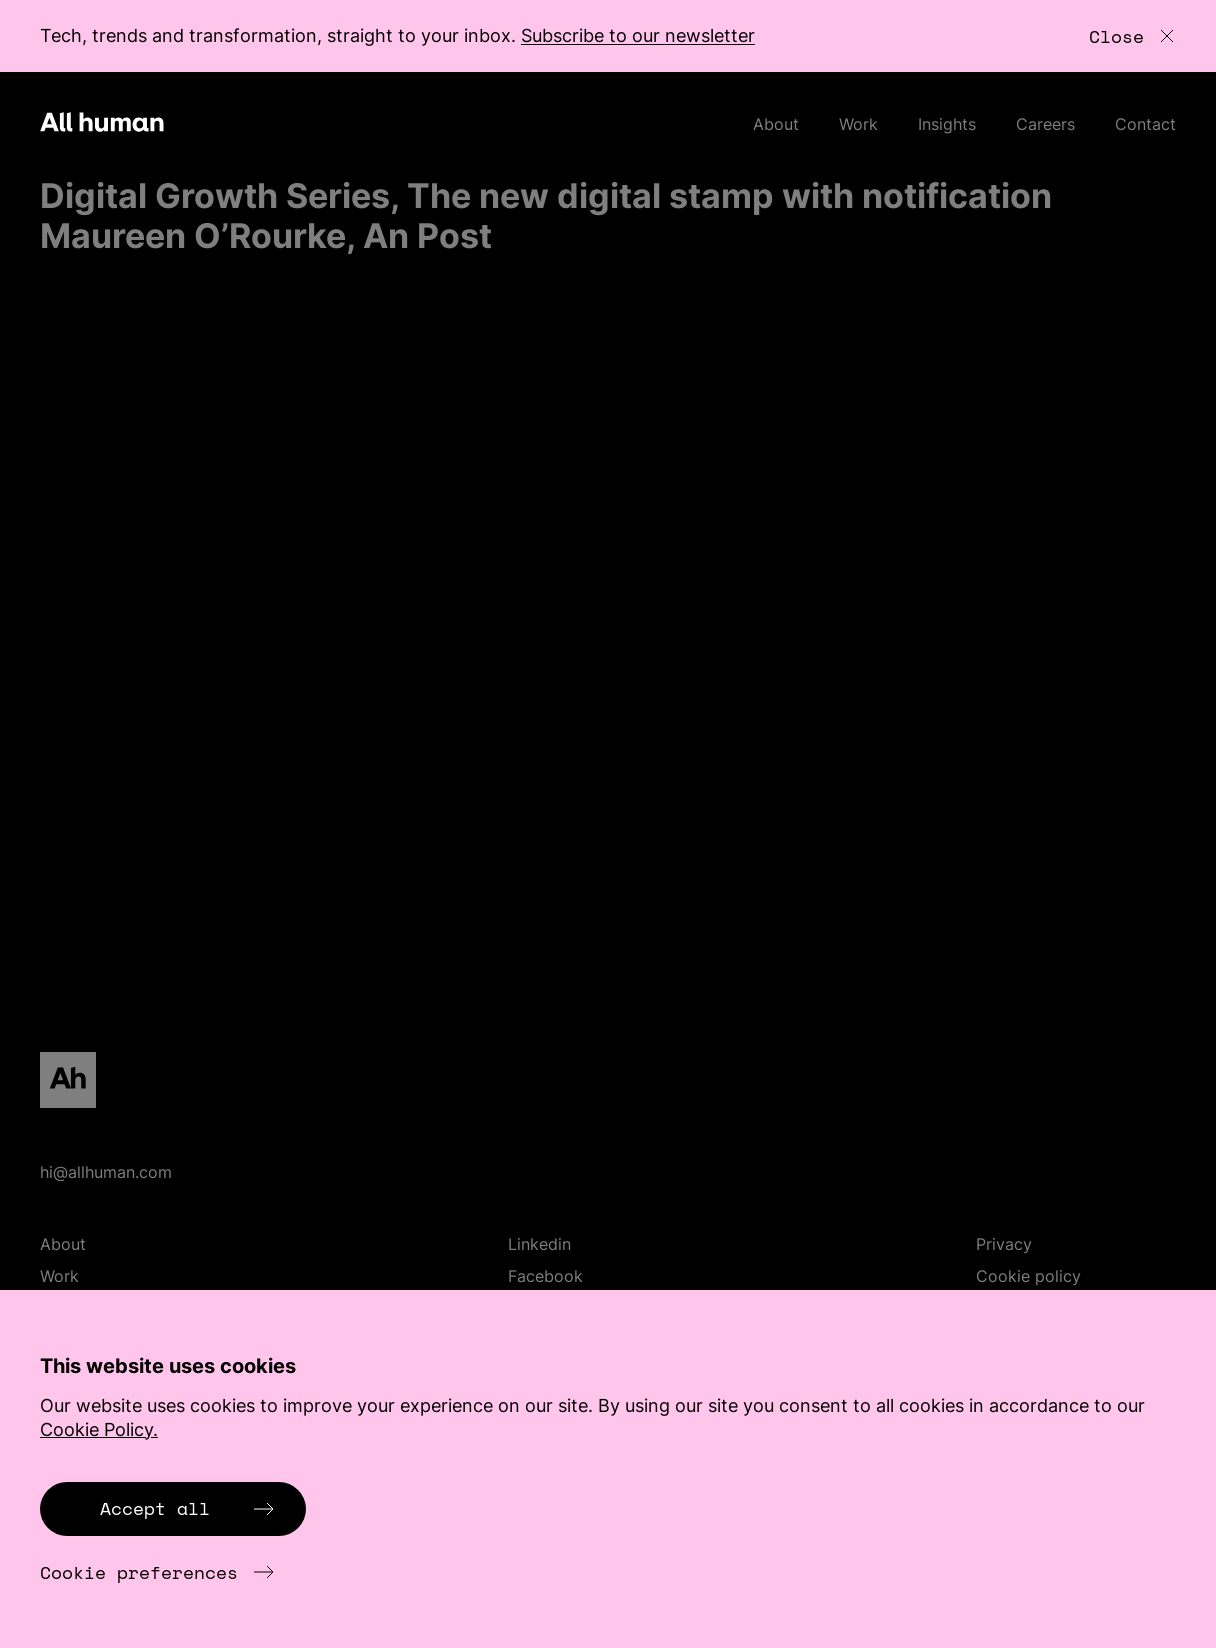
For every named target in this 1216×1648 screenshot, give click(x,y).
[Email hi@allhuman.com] (608, 1172)
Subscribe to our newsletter (638, 35)
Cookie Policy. (99, 1429)
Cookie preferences (157, 1572)
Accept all (187, 1508)
